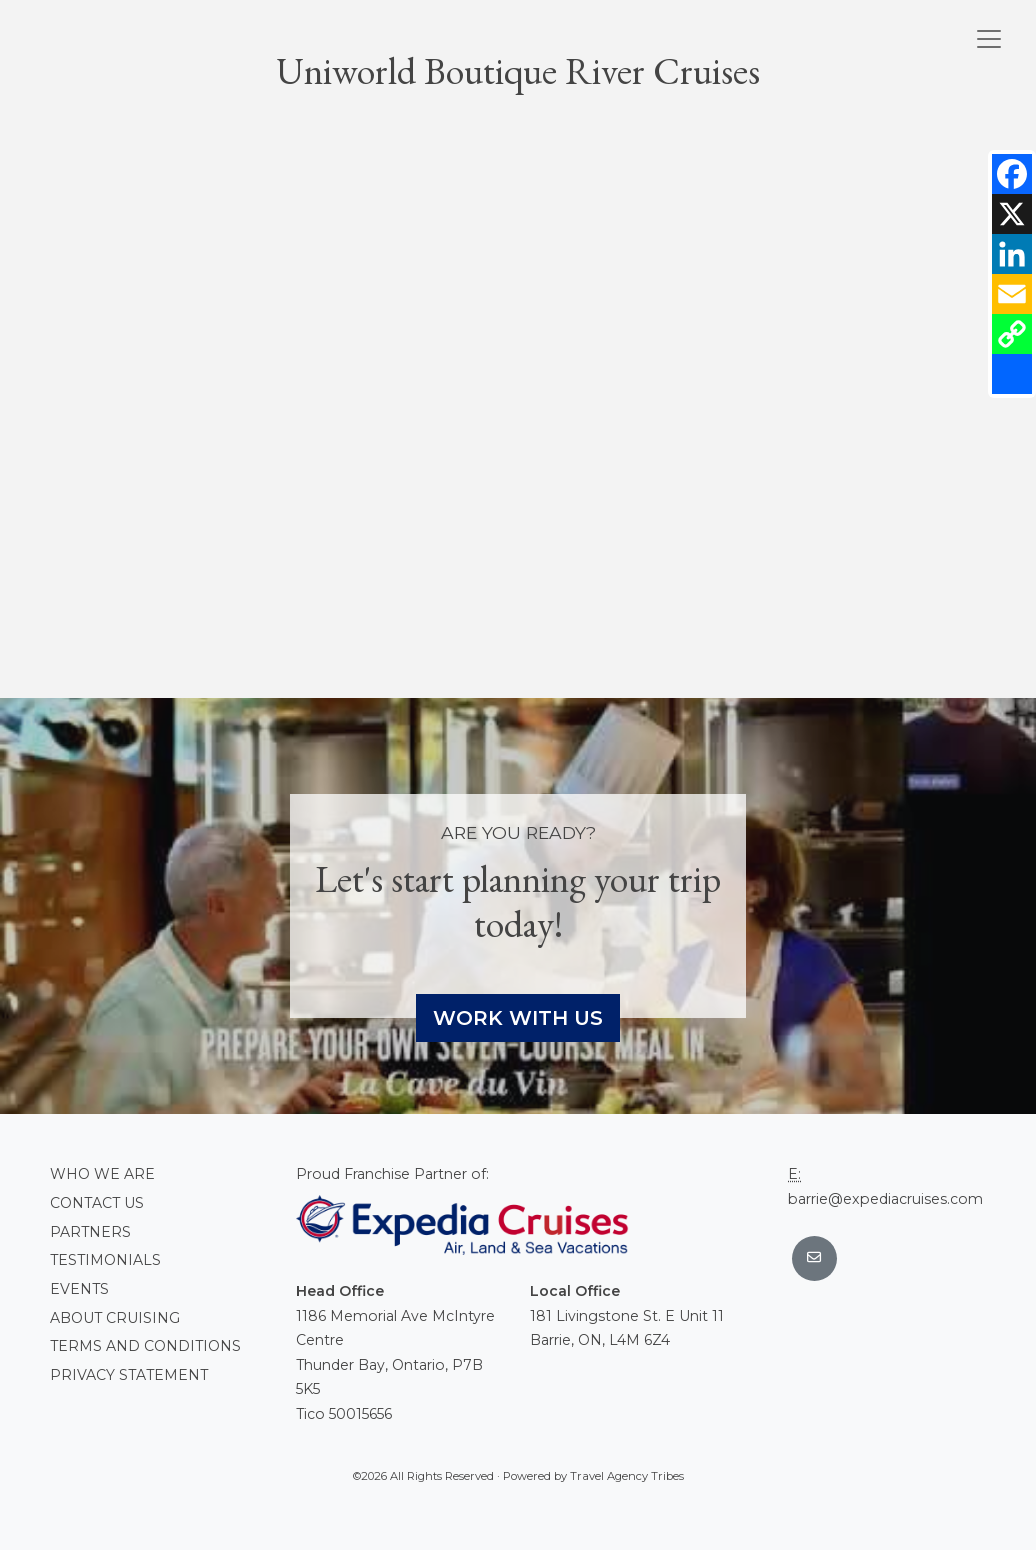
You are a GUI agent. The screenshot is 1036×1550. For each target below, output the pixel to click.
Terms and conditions (145, 1346)
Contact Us (97, 1203)
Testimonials (105, 1260)
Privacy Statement (129, 1375)
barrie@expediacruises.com (885, 1199)
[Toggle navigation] (989, 39)
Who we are (102, 1174)
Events (79, 1289)
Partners (90, 1232)
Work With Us (518, 1018)
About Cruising (115, 1318)
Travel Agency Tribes (627, 1476)
